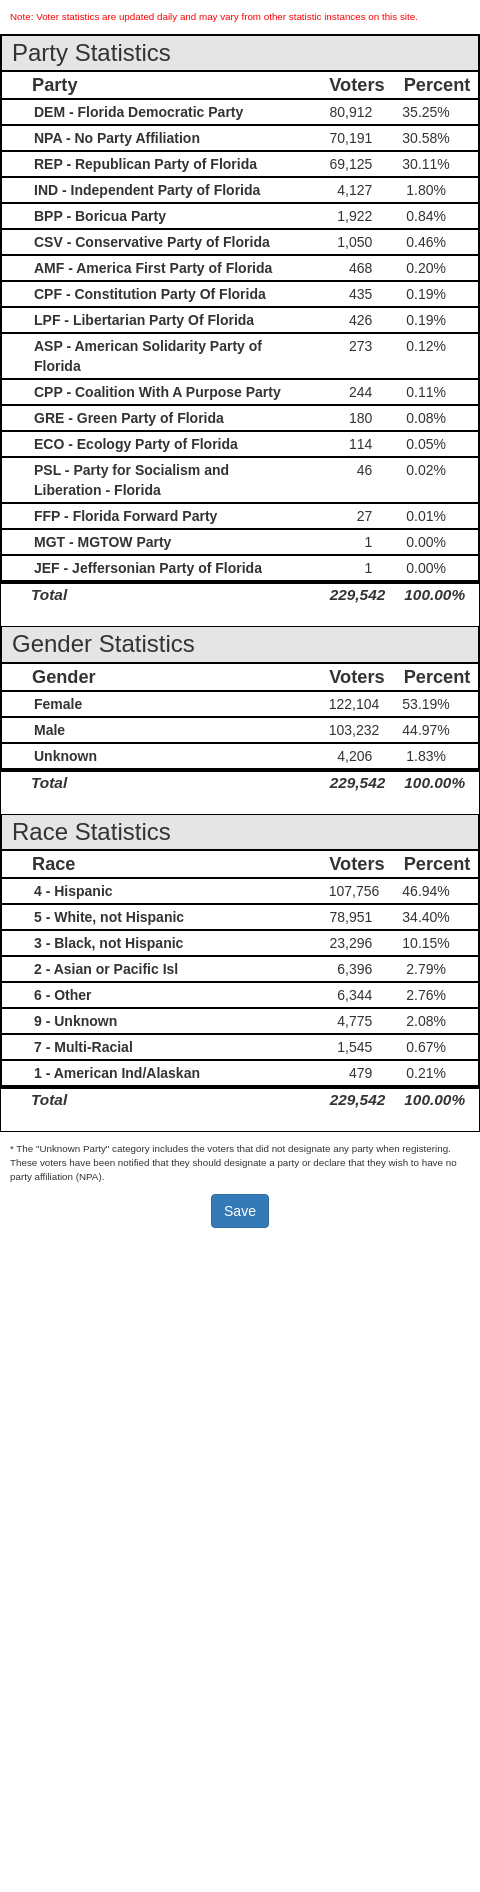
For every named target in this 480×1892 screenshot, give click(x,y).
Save (240, 1211)
